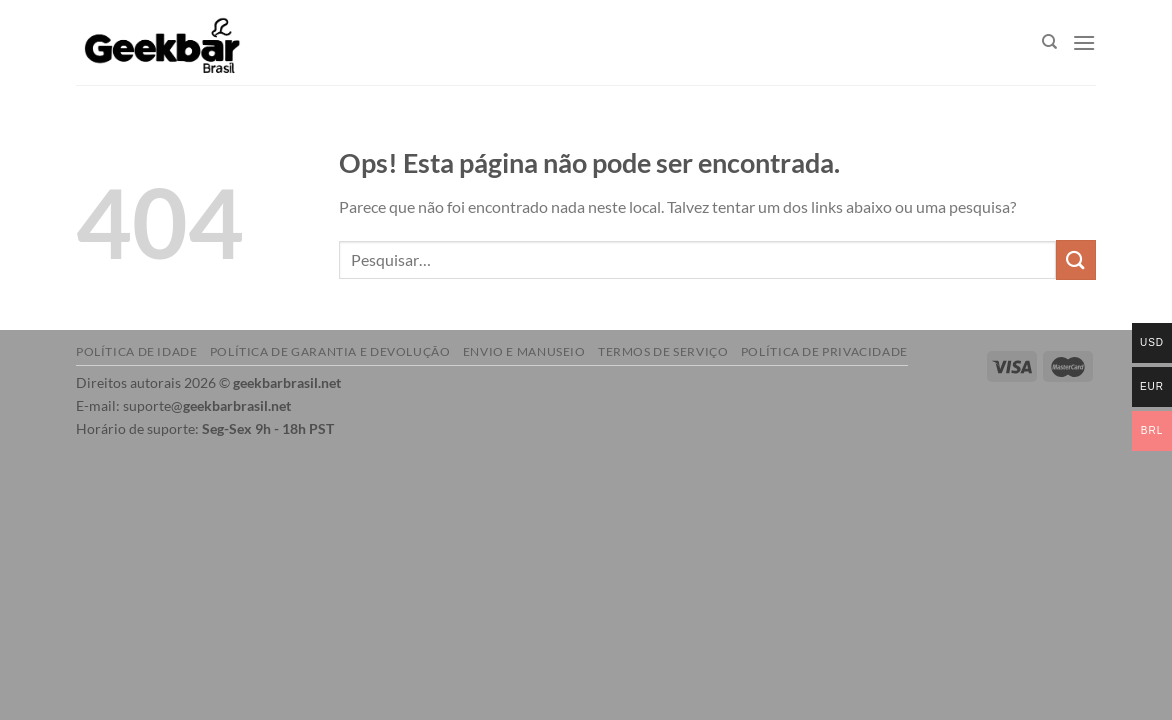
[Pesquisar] (1049, 42)
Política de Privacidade (824, 351)
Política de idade (136, 351)
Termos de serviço (663, 351)
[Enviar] (1076, 259)
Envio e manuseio (524, 351)
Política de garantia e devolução (330, 351)
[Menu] (1084, 42)
